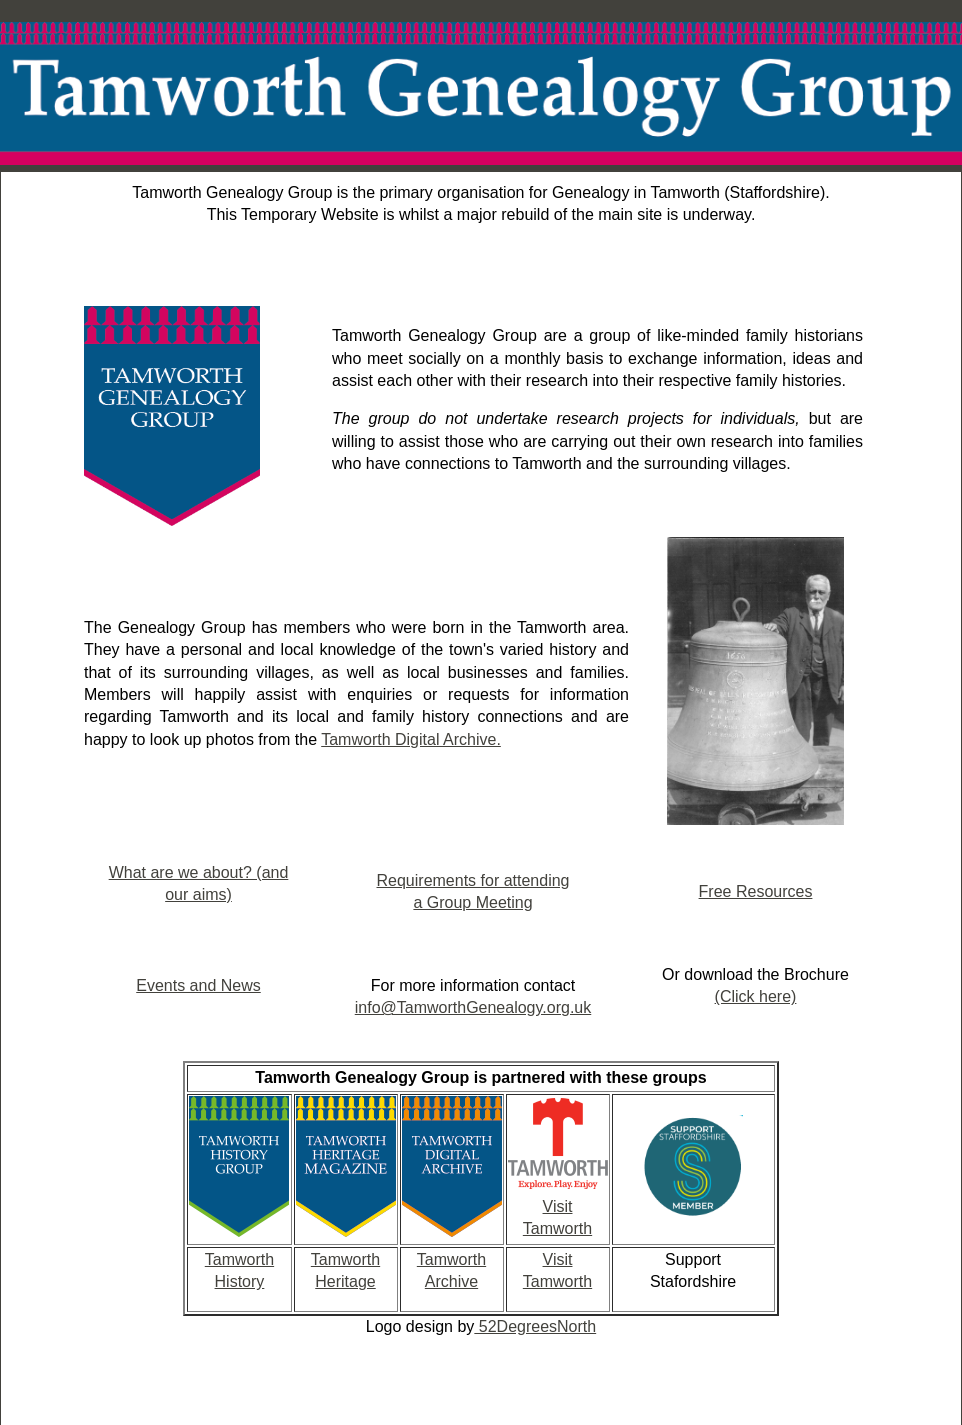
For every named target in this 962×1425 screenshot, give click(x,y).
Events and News (198, 985)
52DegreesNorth (535, 1326)
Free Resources (756, 891)
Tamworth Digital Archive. (411, 739)
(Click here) (756, 996)
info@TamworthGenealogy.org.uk (473, 1007)
